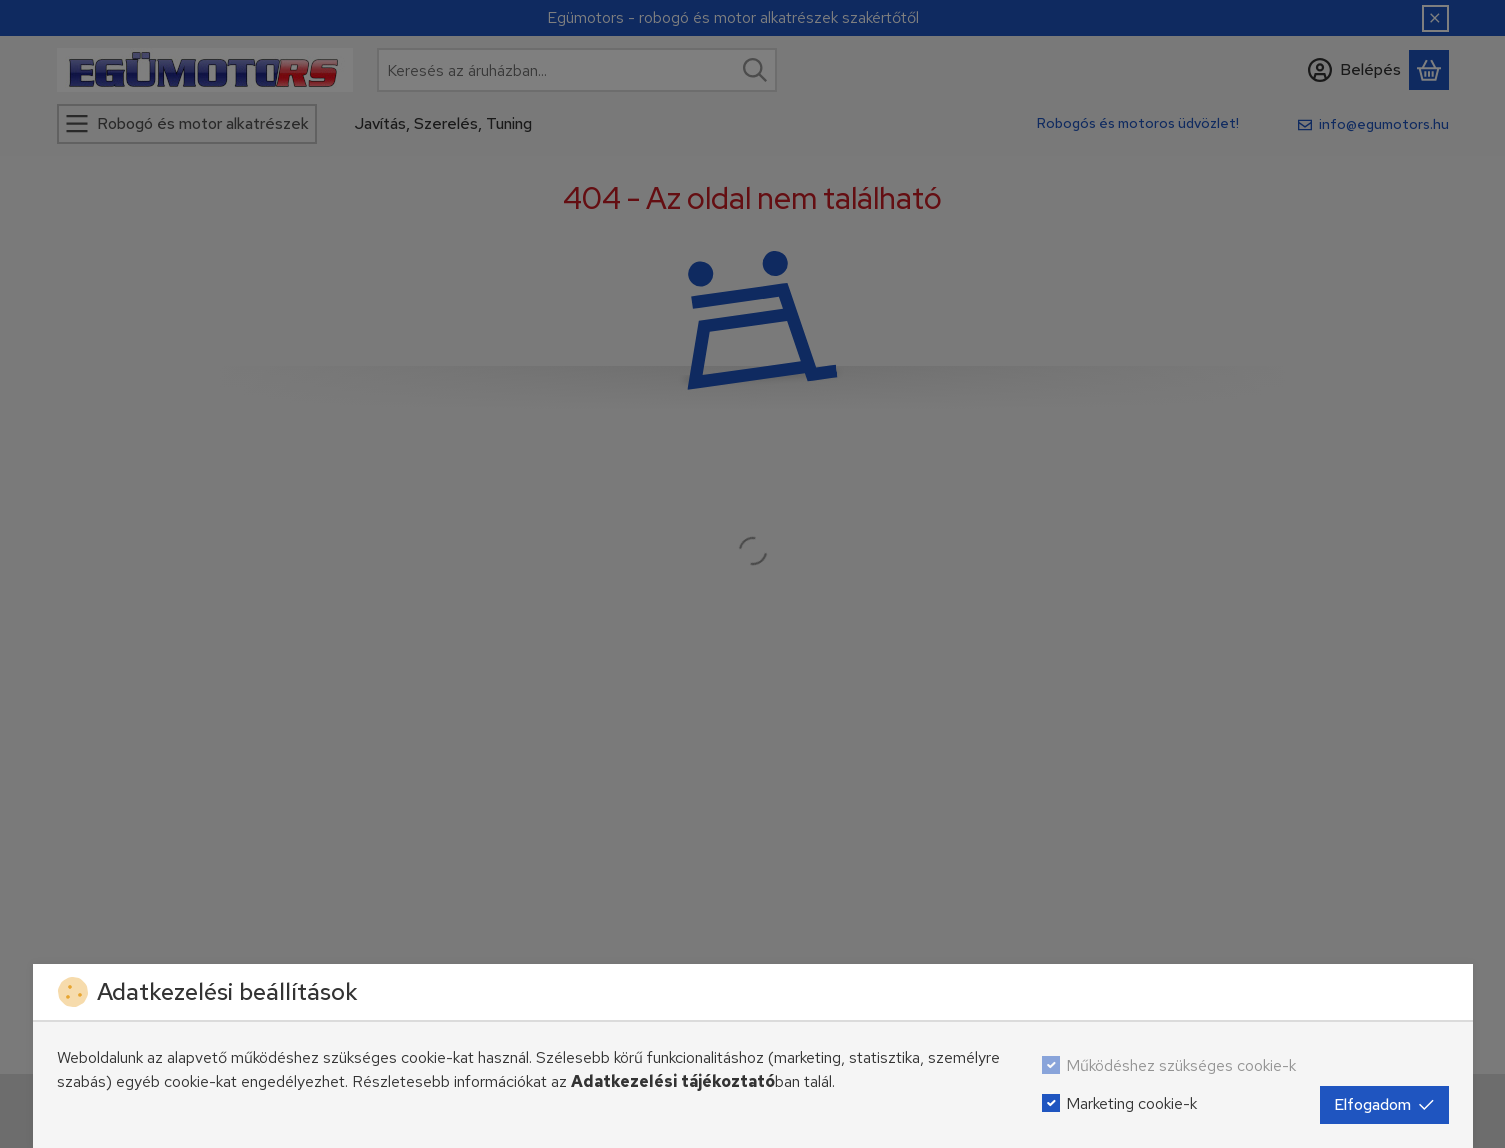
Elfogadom (1384, 1104)
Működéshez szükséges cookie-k (1181, 1065)
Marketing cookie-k (1131, 1103)
